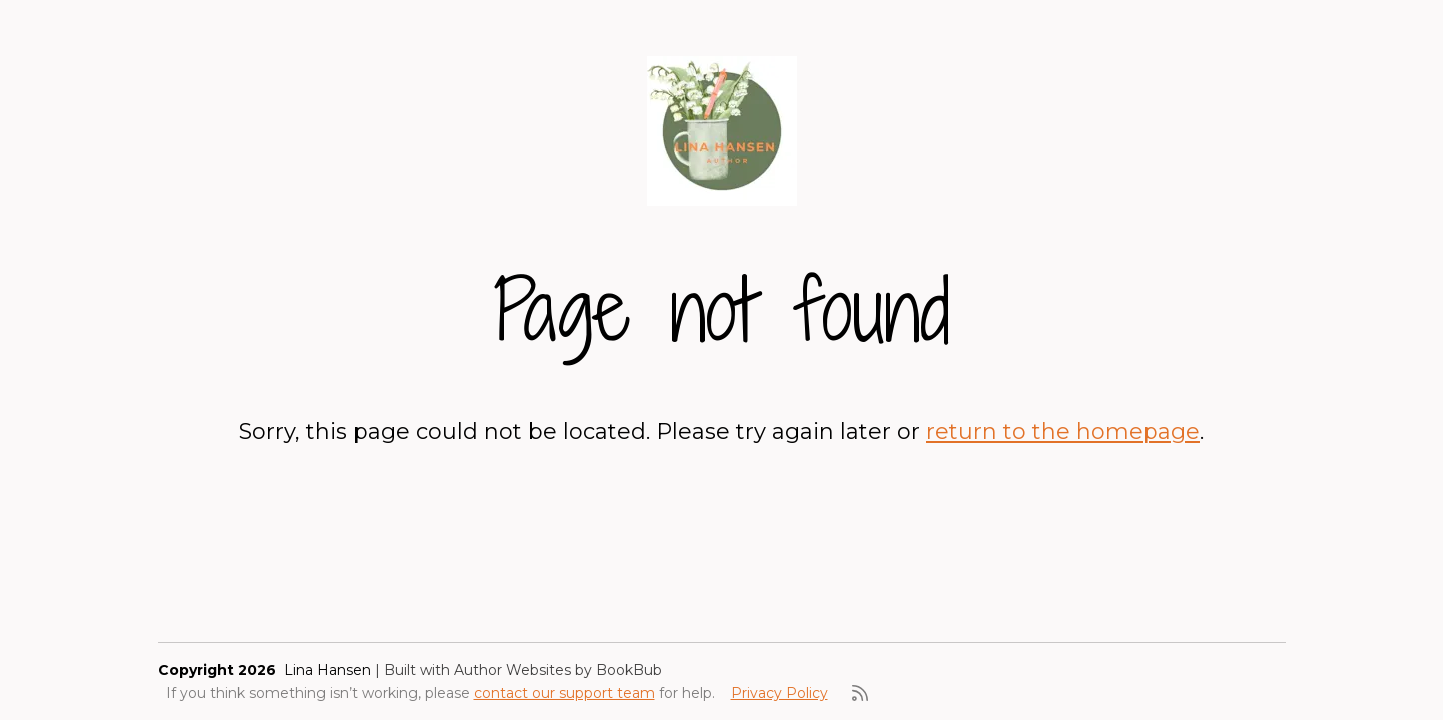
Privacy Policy (779, 693)
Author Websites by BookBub (558, 670)
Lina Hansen (327, 670)
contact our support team (564, 693)
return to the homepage (1063, 431)
